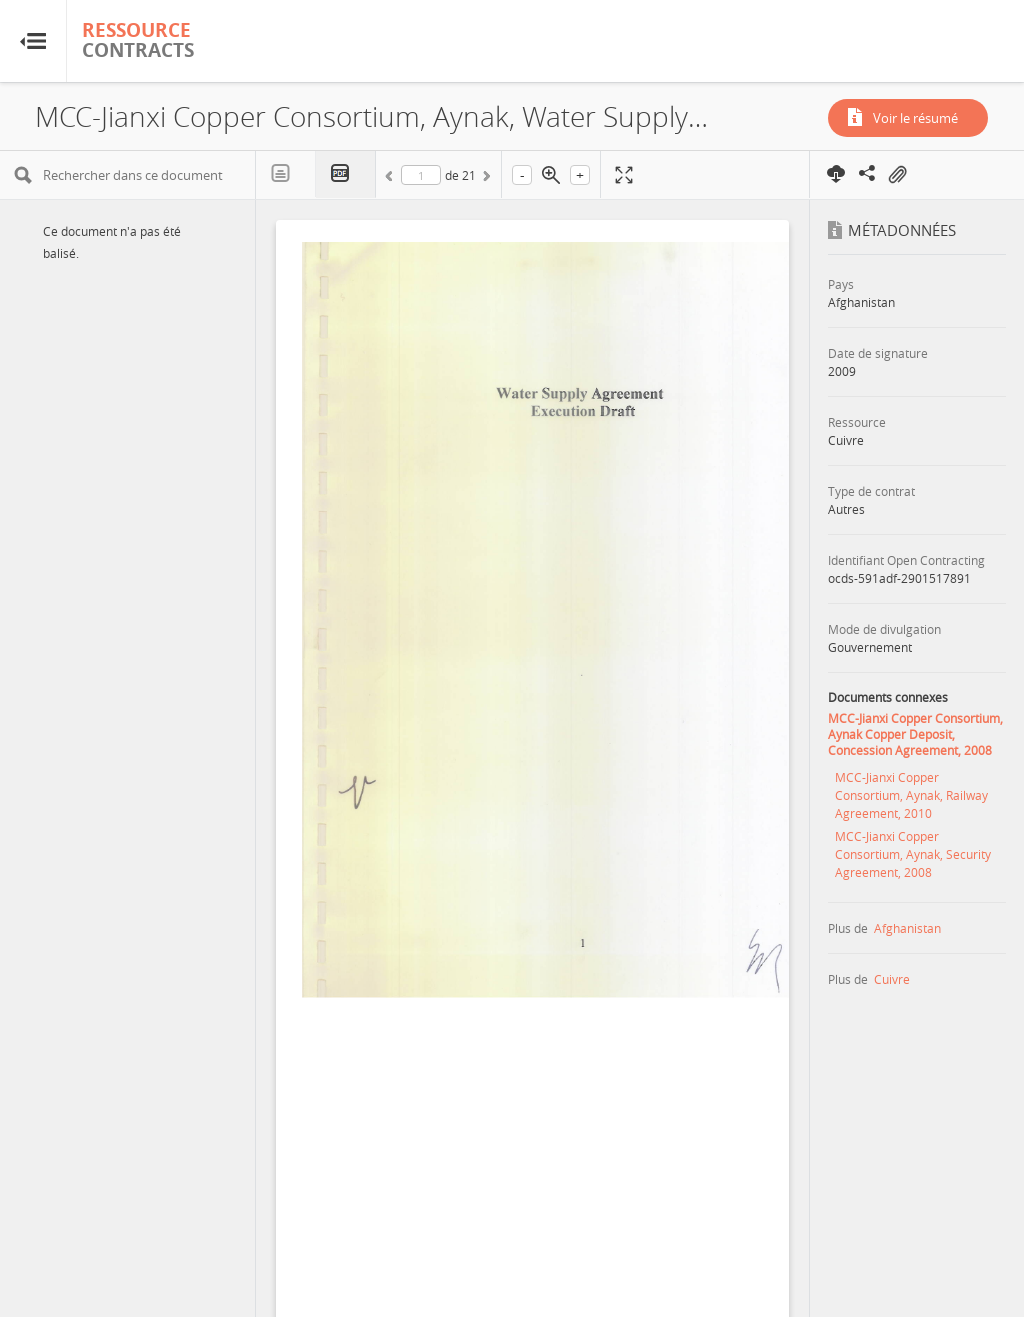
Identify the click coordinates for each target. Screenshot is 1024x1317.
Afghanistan (907, 928)
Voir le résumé (915, 118)
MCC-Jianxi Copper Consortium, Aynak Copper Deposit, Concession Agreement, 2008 (915, 734)
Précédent (392, 179)
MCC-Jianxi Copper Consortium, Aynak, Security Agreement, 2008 (913, 854)
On (897, 175)
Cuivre (892, 979)
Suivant (485, 179)
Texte (286, 174)
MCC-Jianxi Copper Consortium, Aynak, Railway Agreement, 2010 (911, 795)
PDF (346, 174)
